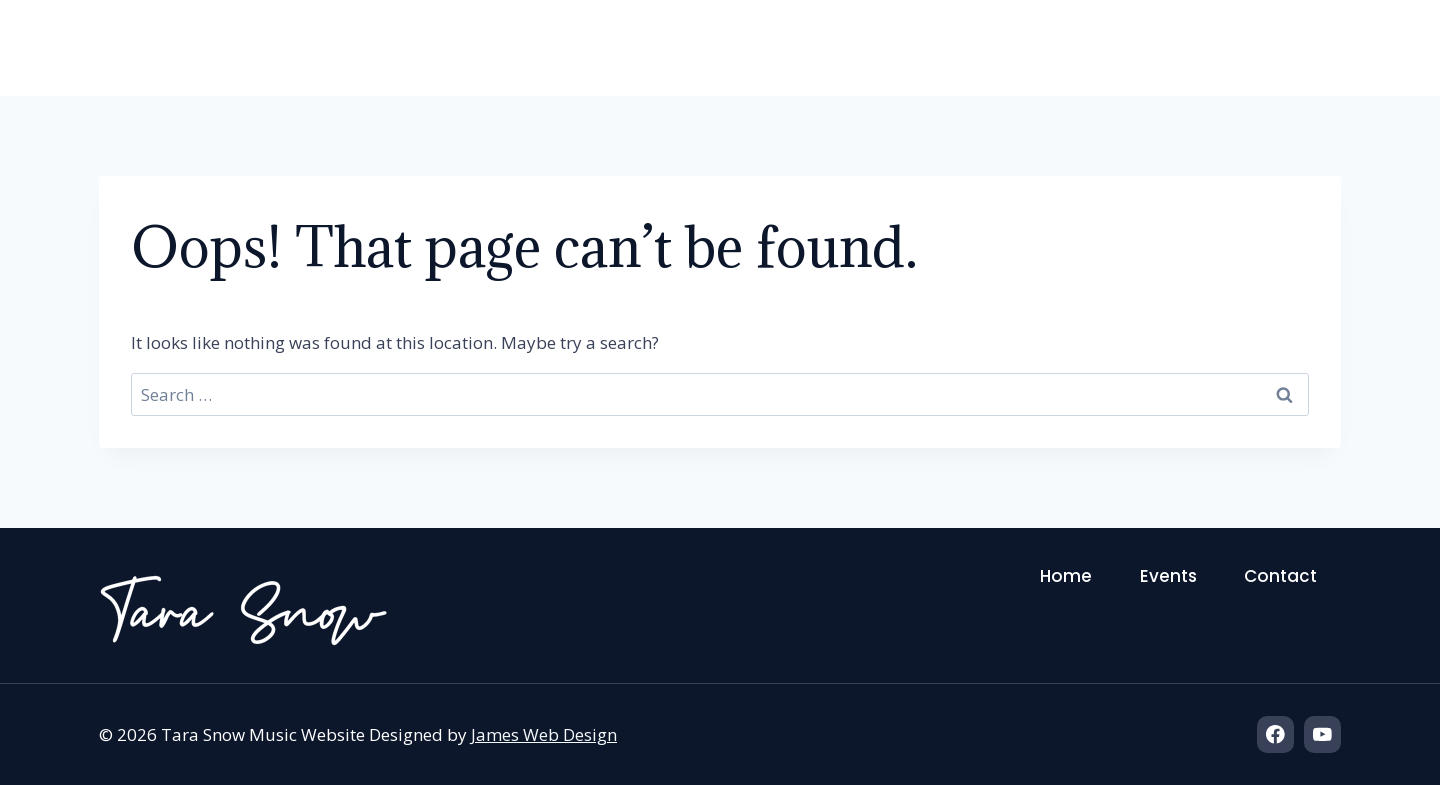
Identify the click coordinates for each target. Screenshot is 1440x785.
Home (1063, 55)
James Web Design (544, 734)
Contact (1296, 55)
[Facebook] (1275, 734)
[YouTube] (1322, 734)
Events (1170, 55)
